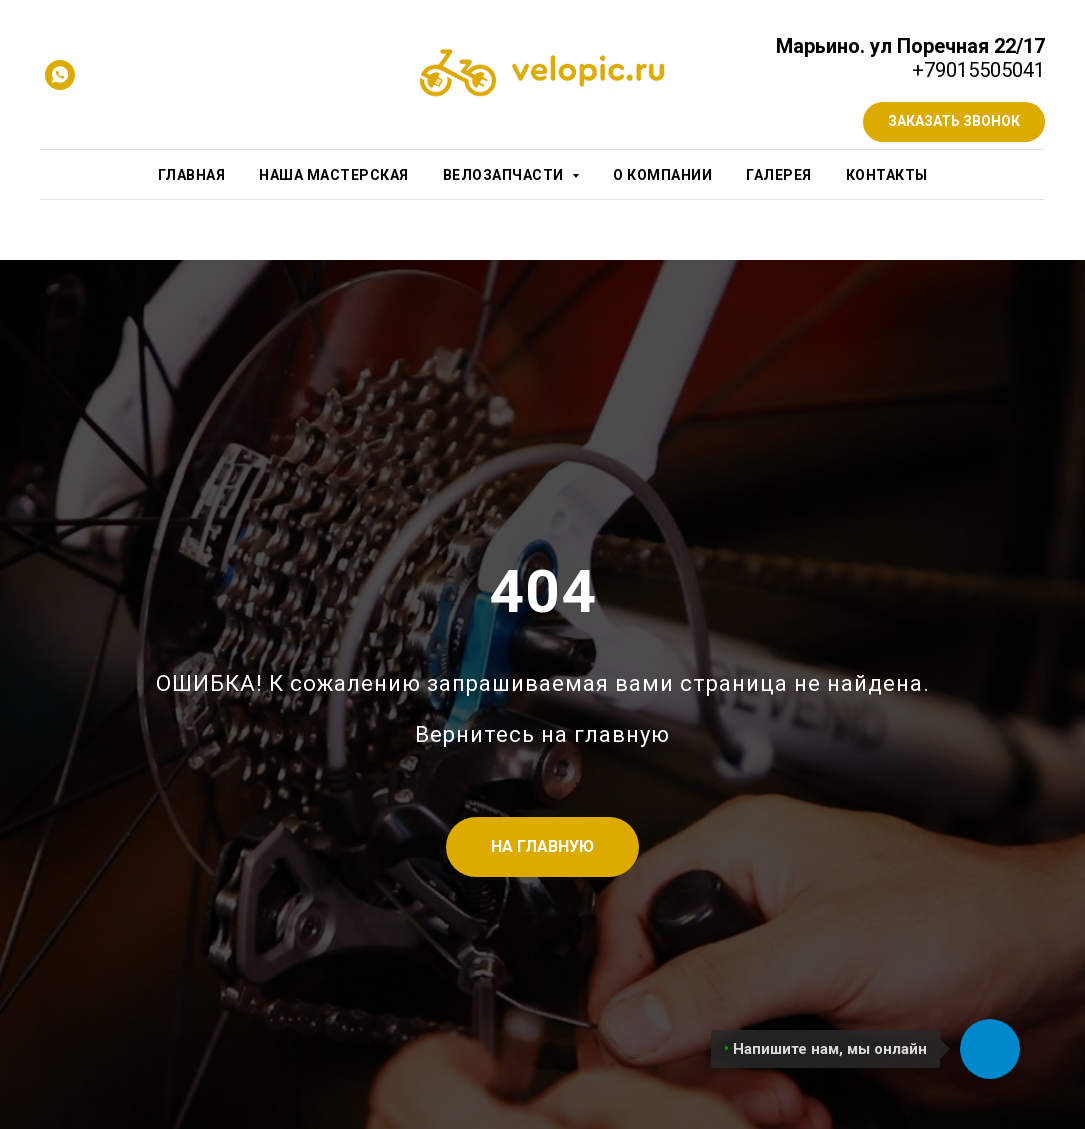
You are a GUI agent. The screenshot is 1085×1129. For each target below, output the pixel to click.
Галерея (779, 175)
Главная (192, 175)
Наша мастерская (334, 175)
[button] (954, 122)
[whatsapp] (60, 75)
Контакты (887, 175)
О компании (662, 175)
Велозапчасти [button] (505, 175)
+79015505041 (978, 70)
